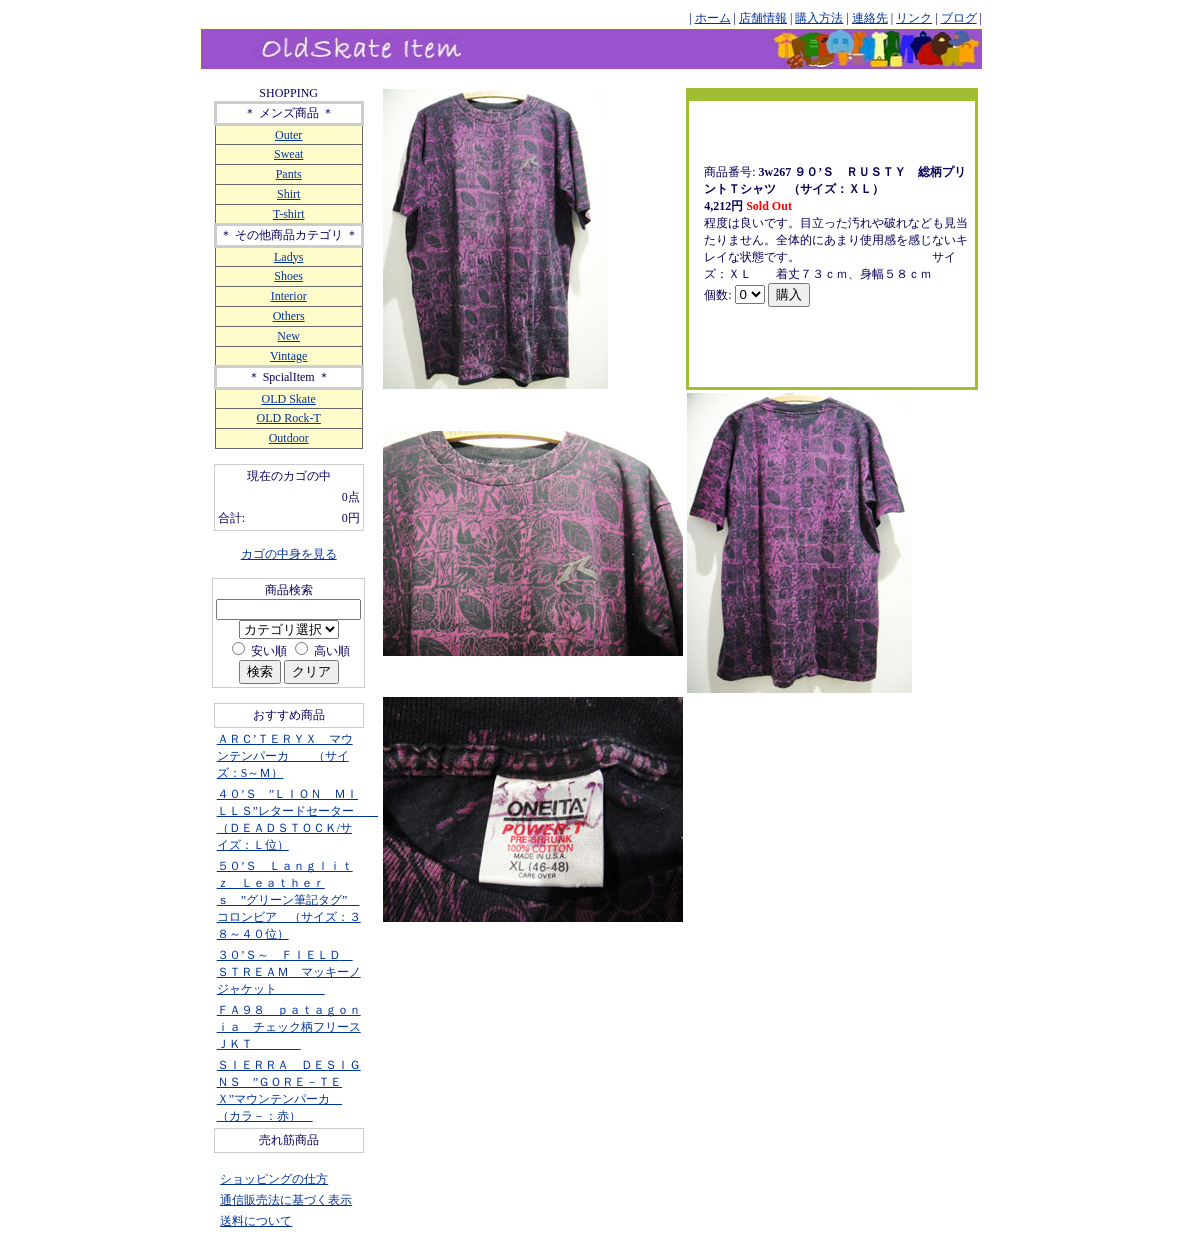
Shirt (288, 194)
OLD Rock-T (289, 418)
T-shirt (289, 214)
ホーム (713, 18)
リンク (914, 18)
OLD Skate (289, 399)
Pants (289, 174)
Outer (288, 135)
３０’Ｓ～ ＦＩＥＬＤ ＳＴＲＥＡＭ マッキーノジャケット (289, 972)
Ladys (288, 257)
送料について (256, 1221)
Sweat (288, 154)
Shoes (288, 276)
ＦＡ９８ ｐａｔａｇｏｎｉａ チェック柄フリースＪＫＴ (289, 1027)
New (288, 336)
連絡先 (870, 18)
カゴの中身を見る (289, 554)
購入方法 (819, 18)
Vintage (288, 356)
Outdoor (289, 438)
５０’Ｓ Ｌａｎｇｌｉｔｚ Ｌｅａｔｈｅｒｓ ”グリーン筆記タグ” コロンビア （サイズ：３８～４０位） (289, 900)
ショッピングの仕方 (274, 1179)
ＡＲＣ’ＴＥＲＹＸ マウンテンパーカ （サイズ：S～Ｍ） (285, 756)
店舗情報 (763, 18)
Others (289, 316)
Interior (289, 296)
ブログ (959, 18)
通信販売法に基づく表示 (286, 1200)
